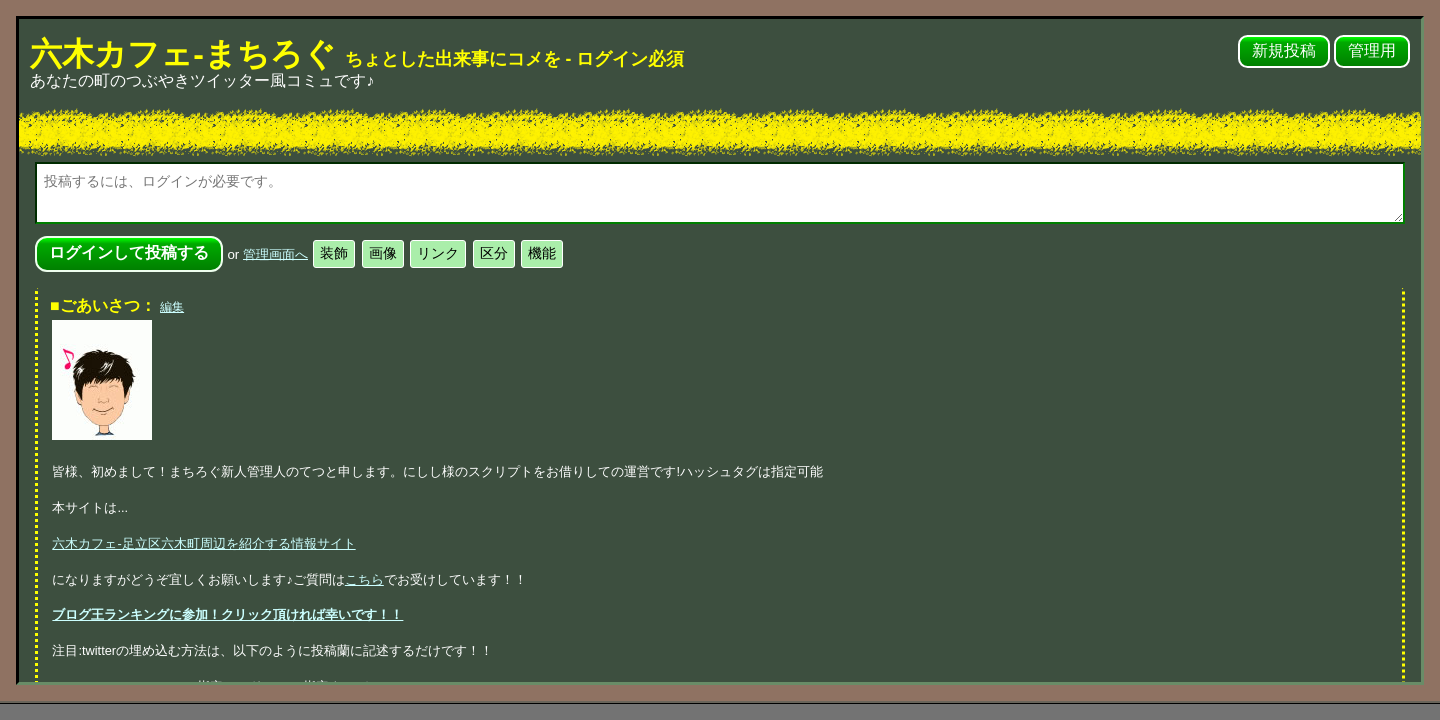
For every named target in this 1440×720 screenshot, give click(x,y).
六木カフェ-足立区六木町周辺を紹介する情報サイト (203, 543)
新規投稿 (1284, 50)
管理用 (1372, 50)
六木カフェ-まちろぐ (357, 54)
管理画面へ (275, 253)
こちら (364, 579)
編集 (172, 307)
